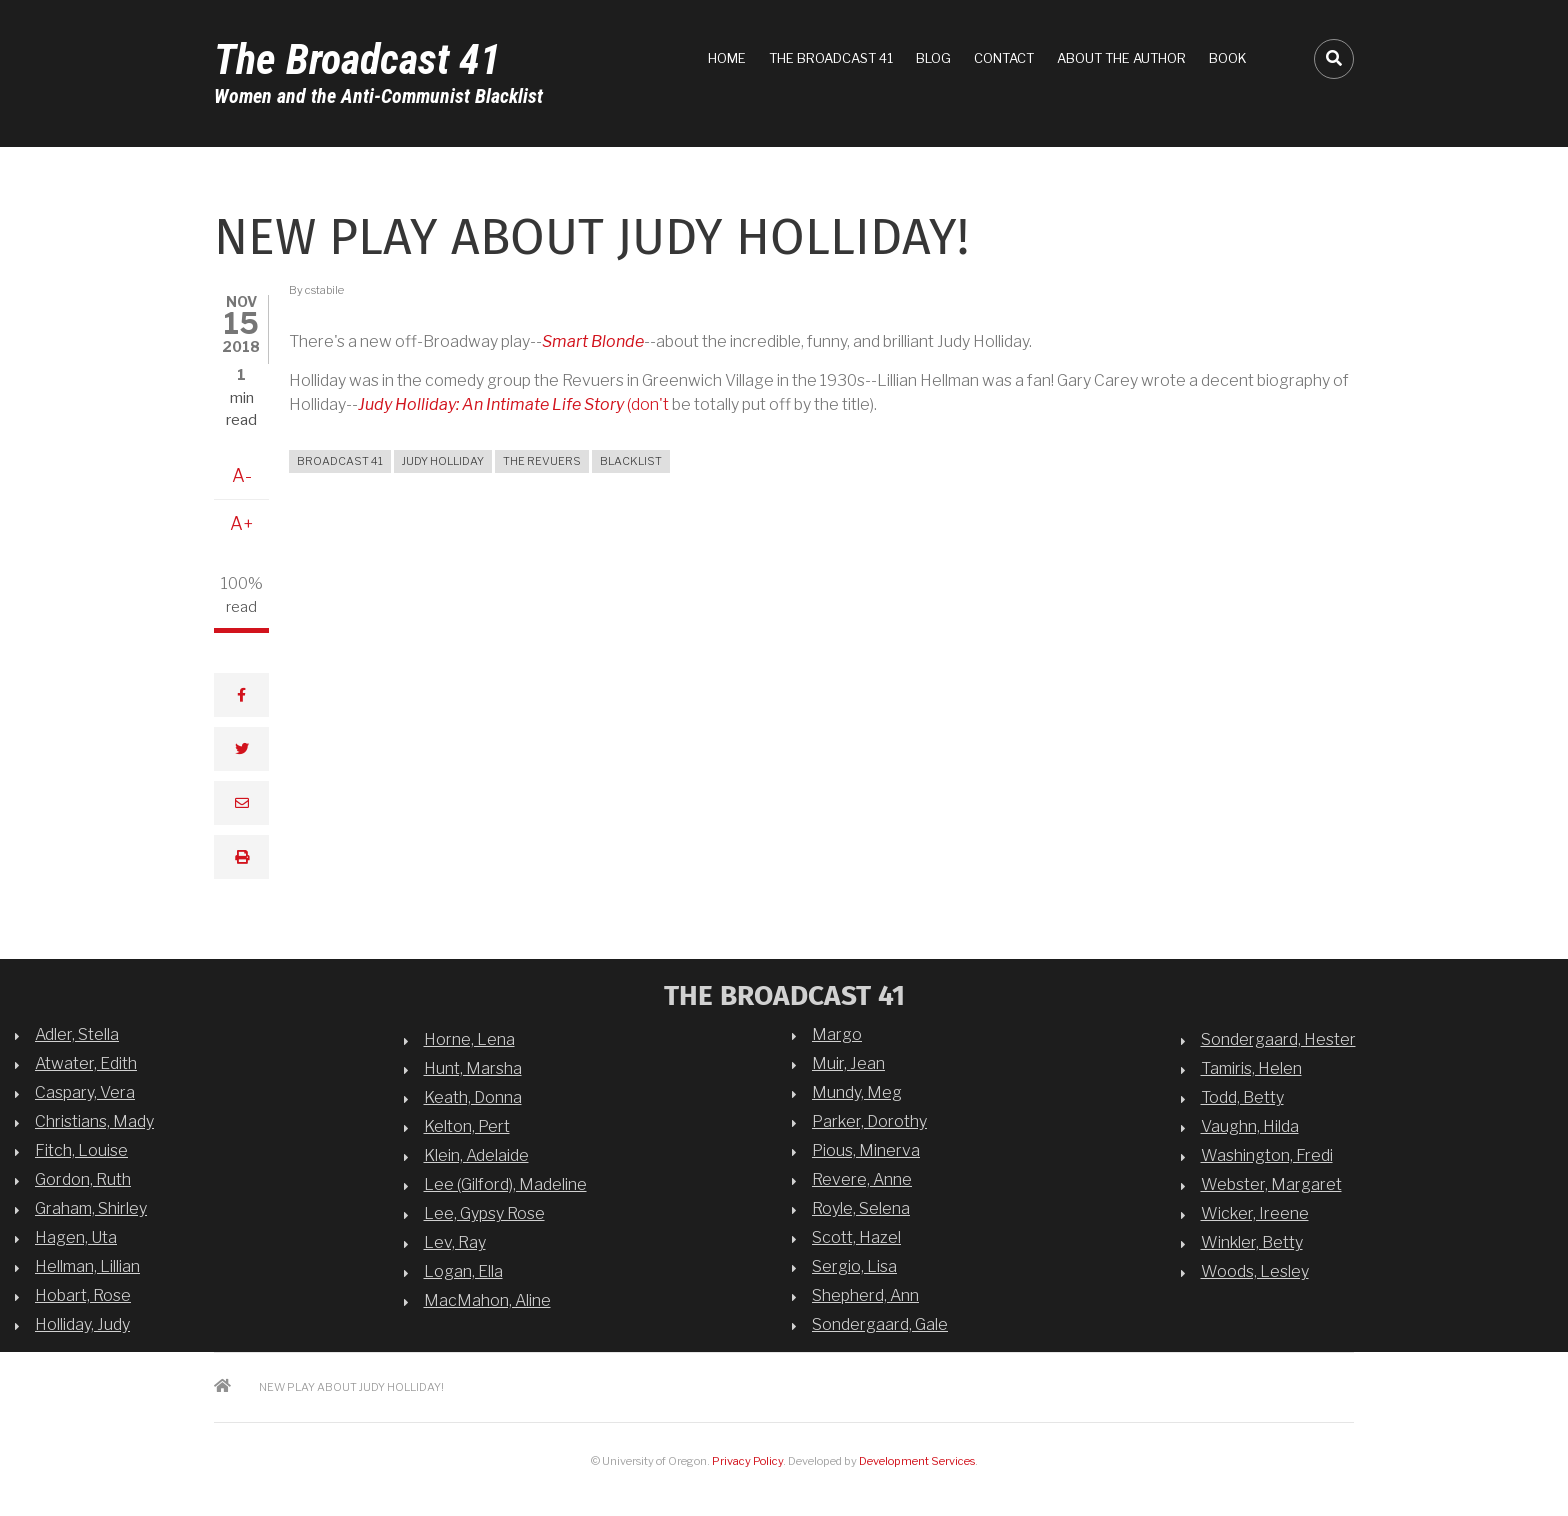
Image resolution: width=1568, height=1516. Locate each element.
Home (727, 58)
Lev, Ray (455, 1242)
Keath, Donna (473, 1097)
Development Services (917, 1461)
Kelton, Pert (467, 1126)
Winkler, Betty (1252, 1242)
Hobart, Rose (83, 1295)
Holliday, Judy (82, 1324)
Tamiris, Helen (1251, 1068)
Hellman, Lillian (87, 1266)
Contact (1004, 58)
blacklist (631, 461)
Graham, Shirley (91, 1208)
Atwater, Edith (86, 1063)
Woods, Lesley (1255, 1271)
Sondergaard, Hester (1278, 1039)
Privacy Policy (747, 1461)
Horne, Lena (469, 1039)
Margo (837, 1034)
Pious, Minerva (866, 1150)
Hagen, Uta (76, 1237)
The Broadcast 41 (357, 59)
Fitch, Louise (81, 1150)
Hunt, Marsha (473, 1068)
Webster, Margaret (1271, 1184)
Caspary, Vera (85, 1092)
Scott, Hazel (856, 1237)
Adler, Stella (77, 1034)
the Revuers (542, 461)
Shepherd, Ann (865, 1295)
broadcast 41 (340, 461)
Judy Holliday (443, 461)
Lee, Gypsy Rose (484, 1213)
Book (1228, 58)
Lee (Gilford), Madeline (505, 1184)
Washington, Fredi (1267, 1155)
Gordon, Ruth (83, 1179)
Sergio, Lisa (854, 1266)
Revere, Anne (862, 1179)
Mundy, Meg (857, 1092)
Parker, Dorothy (869, 1121)
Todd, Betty (1242, 1097)
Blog (933, 58)
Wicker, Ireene (1255, 1213)
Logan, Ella (463, 1271)
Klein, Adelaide (476, 1155)
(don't (515, 404)
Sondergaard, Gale (880, 1324)
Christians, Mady (94, 1121)
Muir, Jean (848, 1063)
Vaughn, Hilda (1250, 1126)
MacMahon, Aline (487, 1300)
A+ (242, 523)
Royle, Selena (861, 1208)
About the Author (1121, 58)
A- (242, 475)
